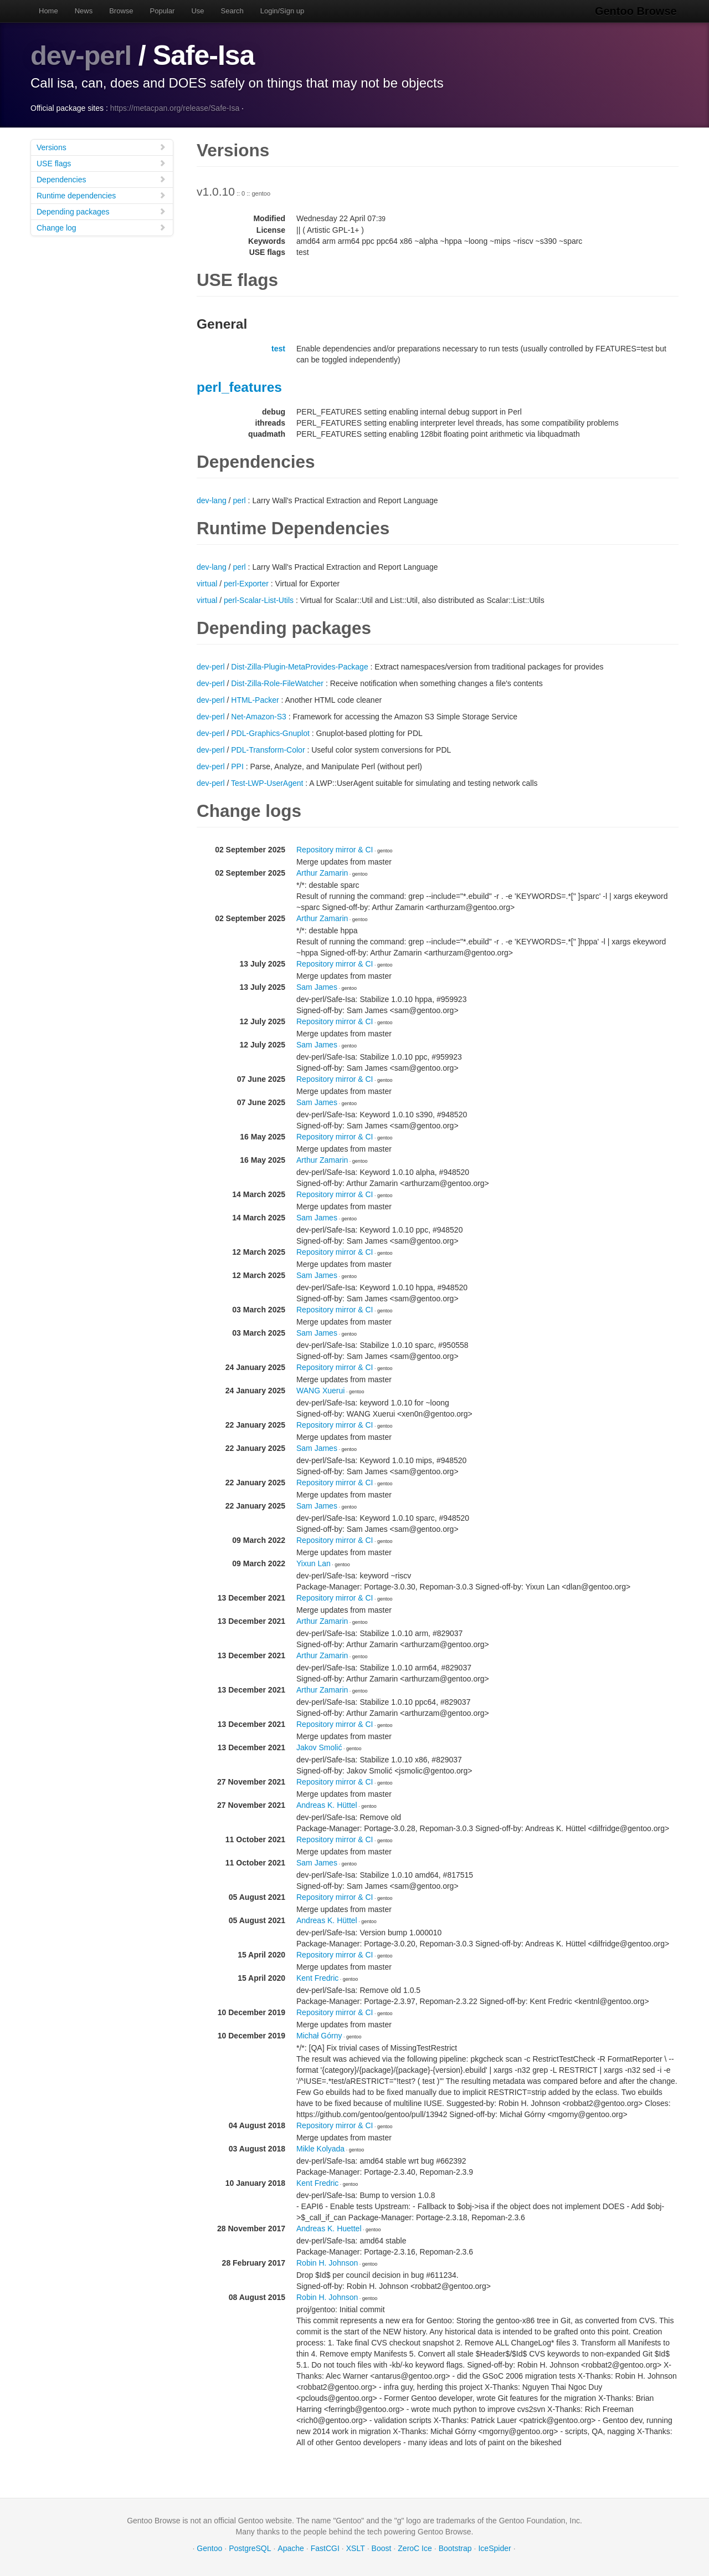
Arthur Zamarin (322, 872)
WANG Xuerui (320, 1390)
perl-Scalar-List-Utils (259, 600)
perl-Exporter (246, 583)
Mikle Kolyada (320, 2148)
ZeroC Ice (414, 2548)
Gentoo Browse (638, 11)
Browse (121, 11)
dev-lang (212, 500)
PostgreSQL (250, 2548)
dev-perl (82, 55)
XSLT (355, 2548)
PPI (237, 766)
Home (48, 11)
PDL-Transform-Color (268, 749)
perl (239, 500)
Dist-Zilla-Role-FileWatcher (277, 683)
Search (232, 11)
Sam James (316, 987)
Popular (162, 11)
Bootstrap (455, 2548)
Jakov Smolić (319, 1747)
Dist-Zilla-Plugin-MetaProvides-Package (299, 666)
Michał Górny (319, 2035)
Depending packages (101, 211)
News (84, 11)
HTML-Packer (255, 700)
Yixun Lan (313, 1563)
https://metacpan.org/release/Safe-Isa (174, 108)
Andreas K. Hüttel (326, 1805)
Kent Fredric (317, 1978)
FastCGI (325, 2548)
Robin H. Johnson (327, 2262)
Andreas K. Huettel (329, 2228)
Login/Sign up (282, 11)
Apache (291, 2548)
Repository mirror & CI (334, 849)
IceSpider (494, 2548)
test (278, 348)
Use (197, 11)
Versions (101, 147)
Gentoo (209, 2548)
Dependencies (101, 179)
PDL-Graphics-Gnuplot (270, 733)
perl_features (239, 387)
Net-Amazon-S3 (258, 716)
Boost (382, 2548)
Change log (101, 227)
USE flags (101, 163)
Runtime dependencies (101, 195)
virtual (207, 583)
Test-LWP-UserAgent (267, 783)
